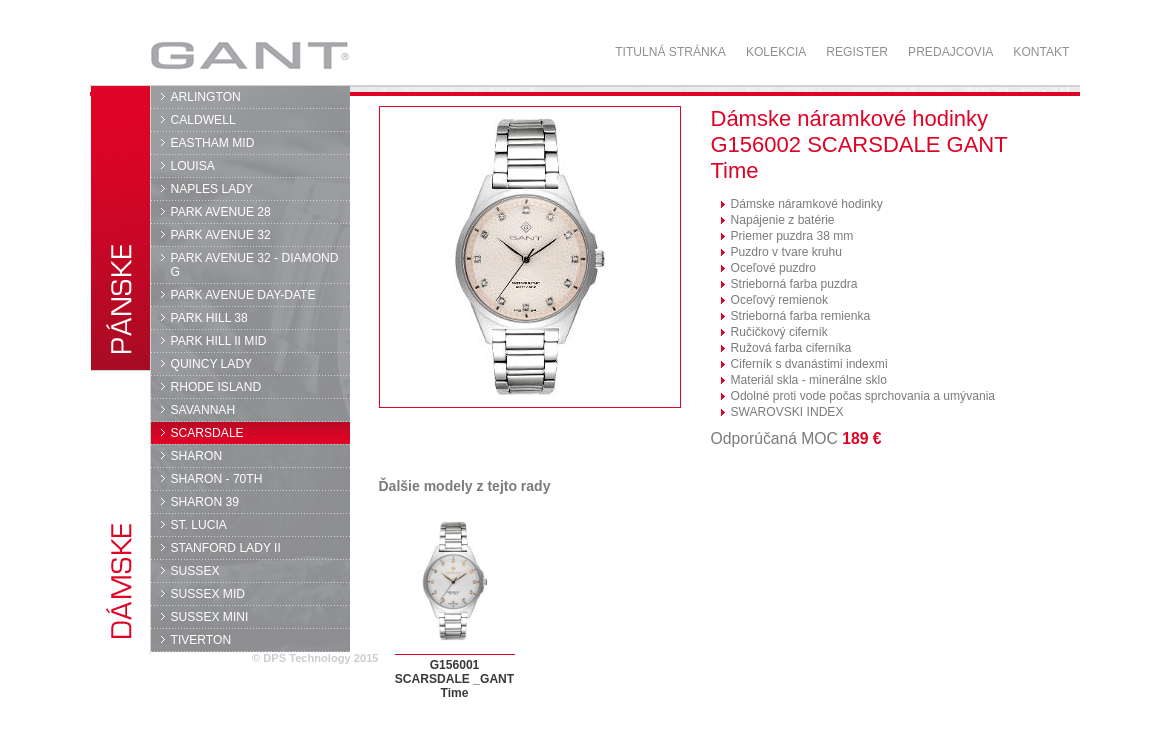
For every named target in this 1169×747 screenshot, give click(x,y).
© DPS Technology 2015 (315, 658)
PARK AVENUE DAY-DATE (243, 295)
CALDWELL (203, 120)
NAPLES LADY (212, 189)
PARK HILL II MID (219, 341)
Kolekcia (776, 52)
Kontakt (1041, 52)
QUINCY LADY (212, 364)
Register (857, 52)
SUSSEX (195, 571)
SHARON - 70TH (217, 479)
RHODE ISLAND (216, 387)
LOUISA (193, 166)
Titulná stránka (670, 52)
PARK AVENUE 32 (221, 235)
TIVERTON (201, 640)
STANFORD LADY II (226, 548)
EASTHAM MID (213, 143)
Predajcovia (950, 52)
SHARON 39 (205, 502)
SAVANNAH (203, 410)
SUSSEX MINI (210, 617)
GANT (249, 55)
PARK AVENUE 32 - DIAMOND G (255, 265)
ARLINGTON (206, 97)
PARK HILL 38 (209, 318)
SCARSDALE (207, 433)
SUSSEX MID (208, 594)
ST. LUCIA (199, 525)
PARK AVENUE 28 (221, 212)
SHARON (197, 456)
